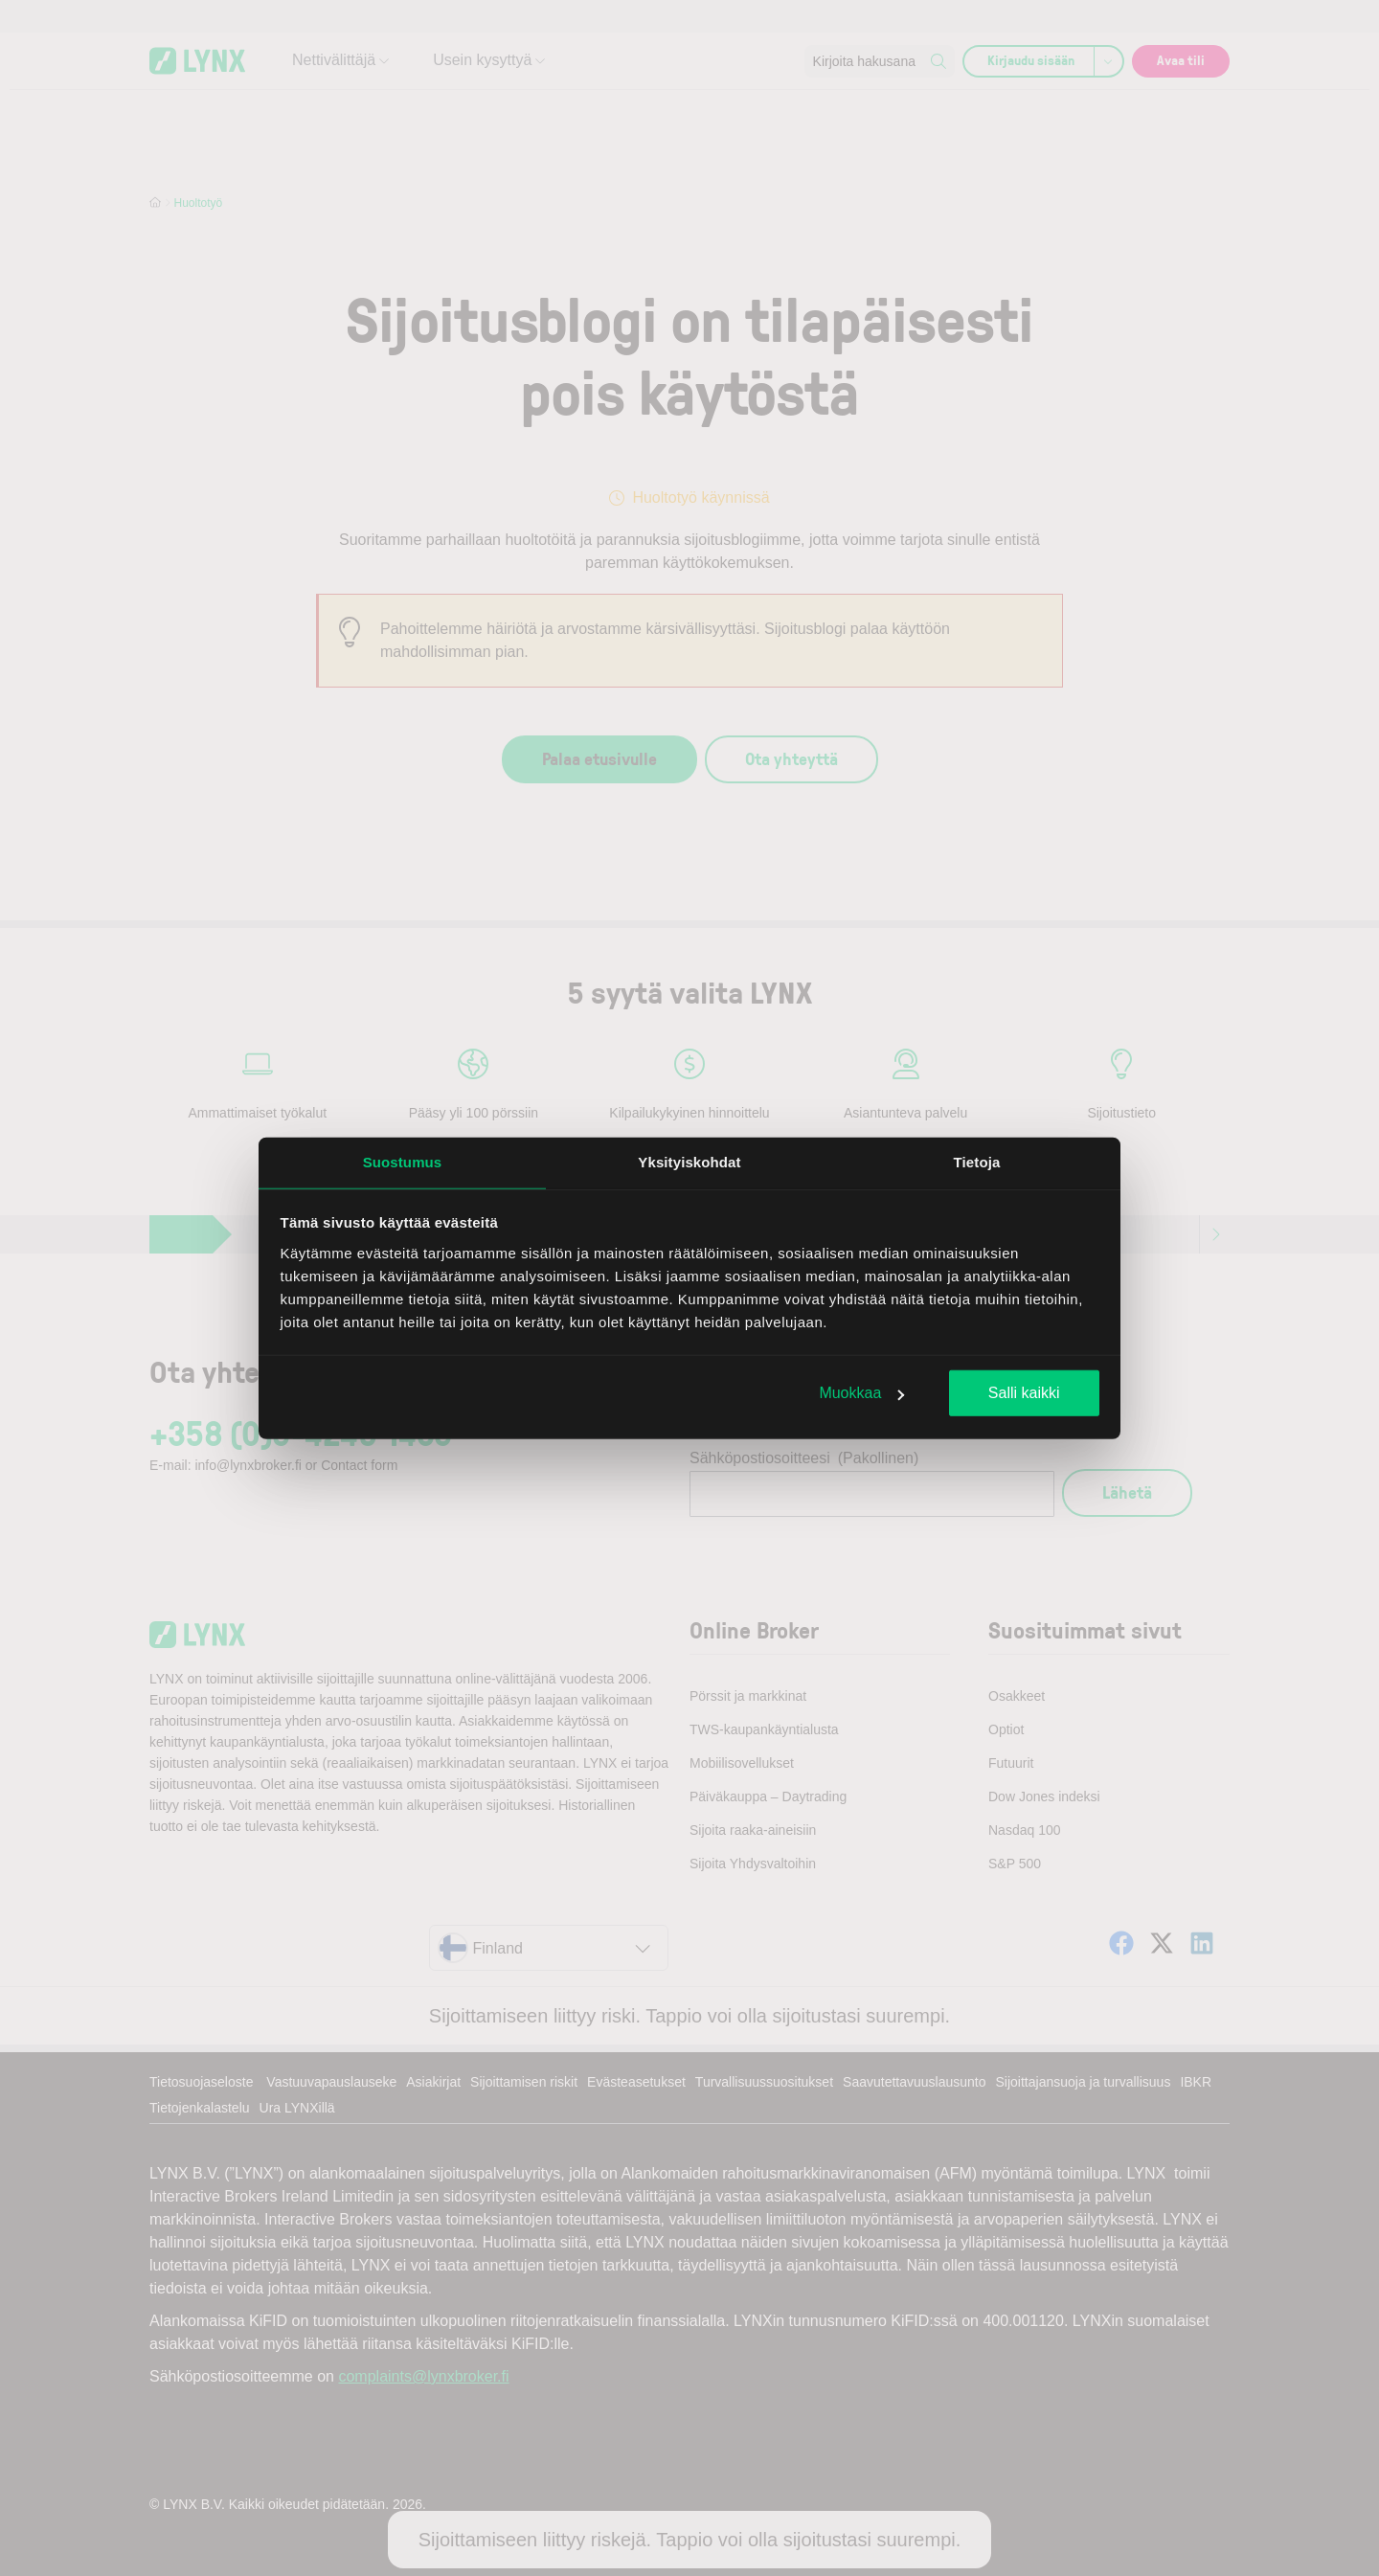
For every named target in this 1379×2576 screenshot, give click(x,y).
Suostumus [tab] (402, 1162)
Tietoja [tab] (977, 1162)
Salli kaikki (1024, 1393)
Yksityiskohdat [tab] (689, 1162)
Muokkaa (861, 1393)
